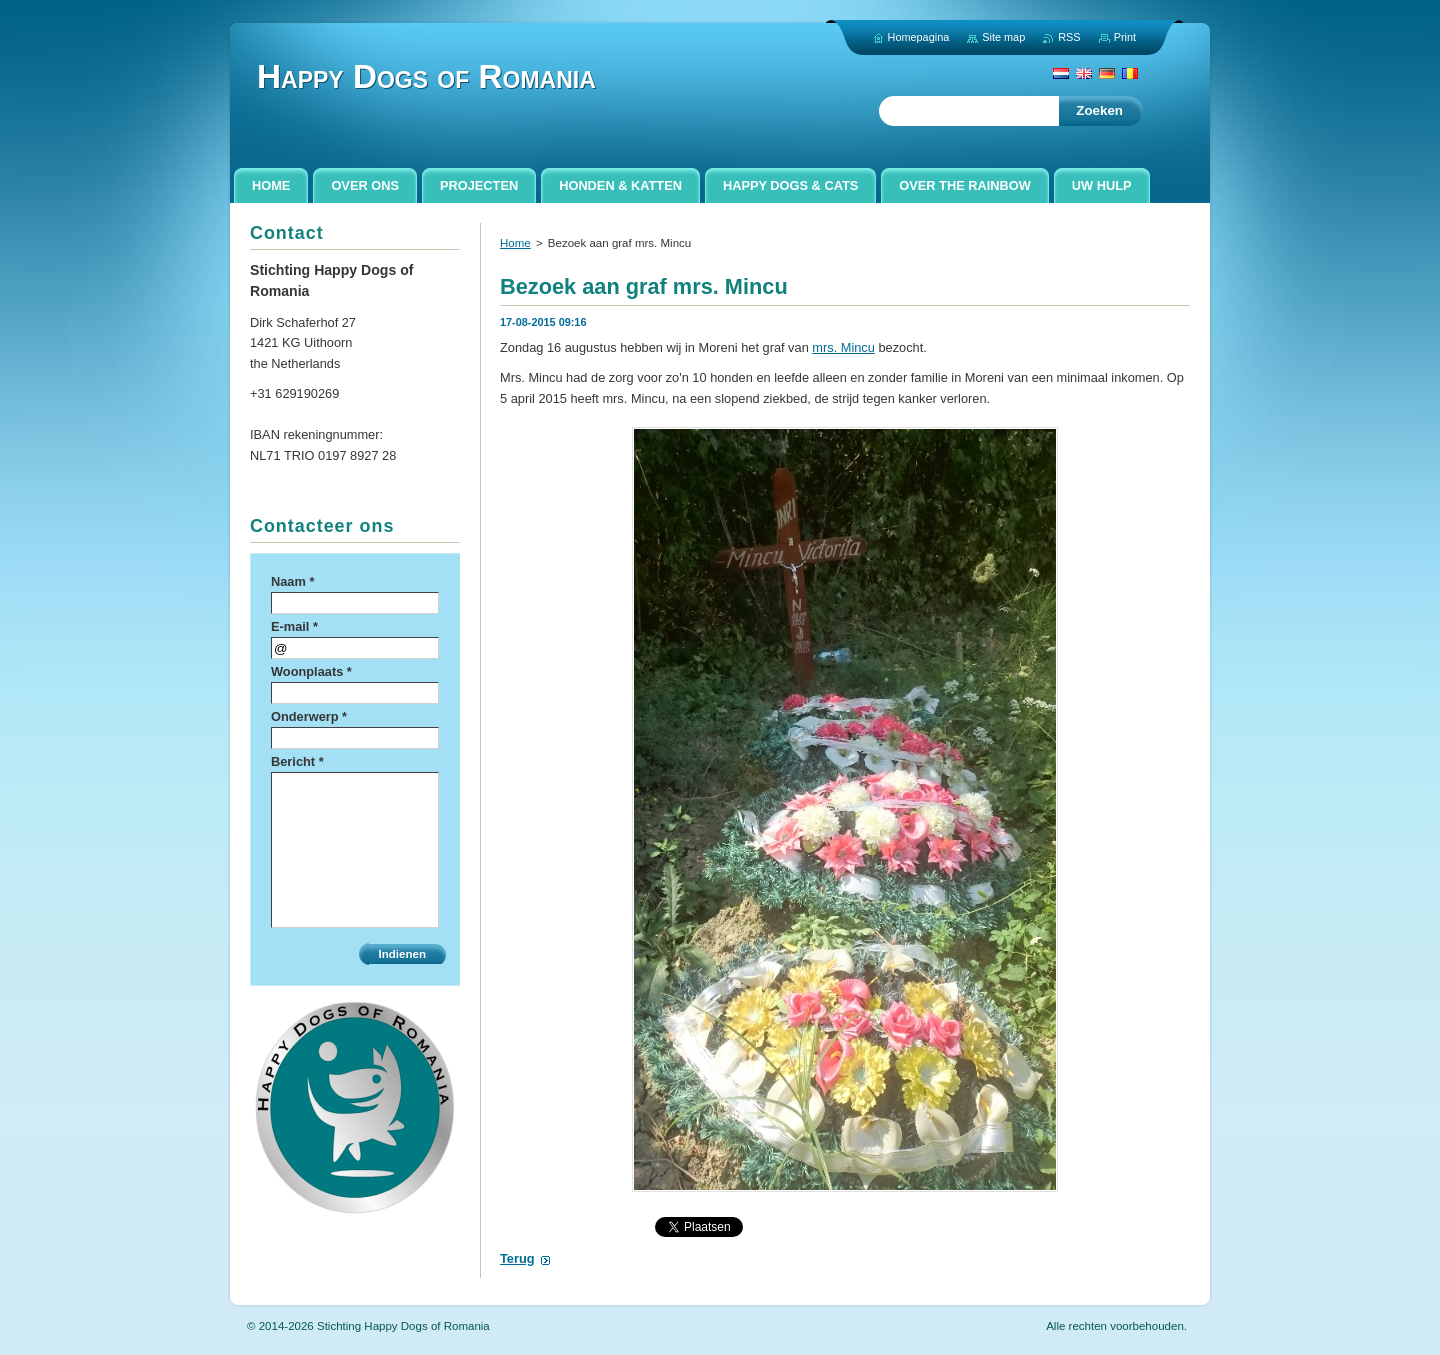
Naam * (292, 581)
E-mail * (294, 626)
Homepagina (919, 37)
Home (515, 243)
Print (1125, 37)
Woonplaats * (311, 671)
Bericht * (297, 761)
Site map (1003, 37)
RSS (1069, 37)
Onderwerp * (309, 716)
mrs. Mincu (843, 347)
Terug (517, 1258)
